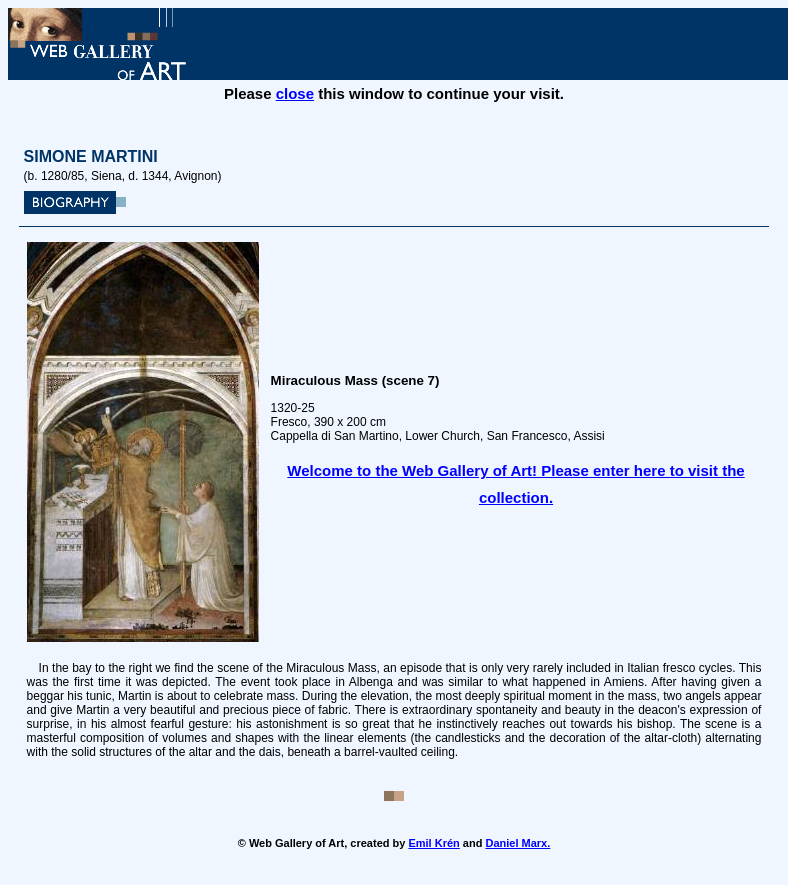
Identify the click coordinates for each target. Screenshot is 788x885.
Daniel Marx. (517, 843)
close (295, 93)
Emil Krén (433, 843)
